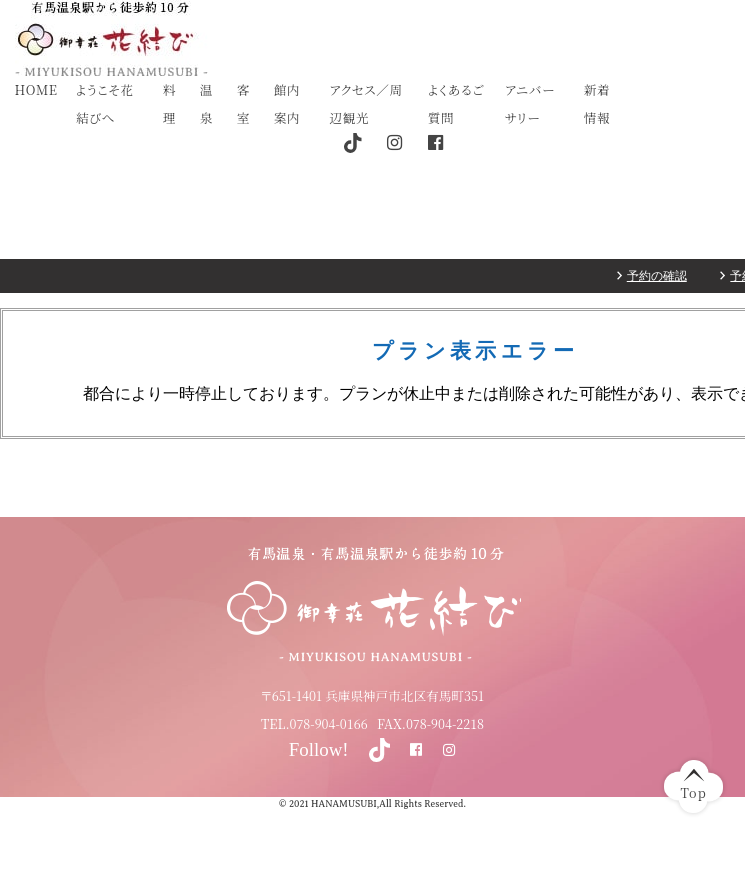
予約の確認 (657, 276)
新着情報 (597, 103)
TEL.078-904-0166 (314, 723)
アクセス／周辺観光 (366, 103)
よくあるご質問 (456, 103)
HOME (36, 89)
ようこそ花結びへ (105, 103)
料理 (169, 103)
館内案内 (287, 103)
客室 (243, 103)
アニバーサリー (530, 103)
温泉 (206, 103)
